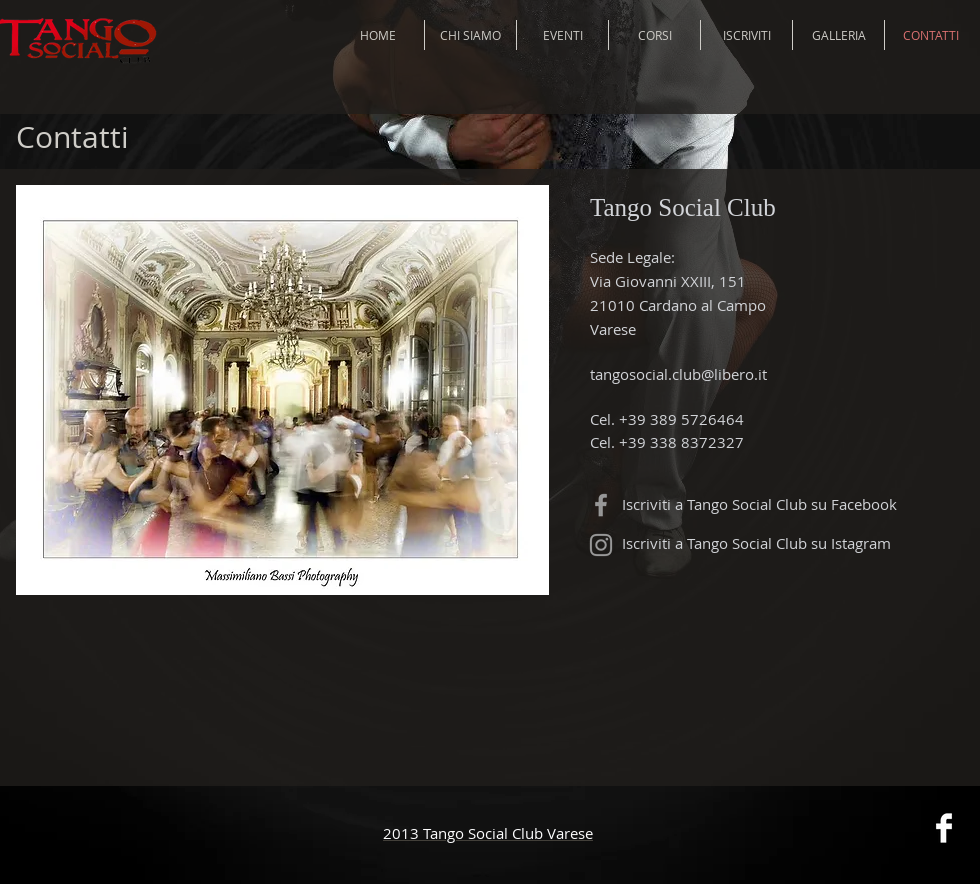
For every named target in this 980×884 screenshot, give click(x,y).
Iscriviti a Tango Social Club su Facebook (759, 504)
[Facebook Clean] (944, 828)
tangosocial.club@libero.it (678, 374)
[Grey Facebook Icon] (601, 505)
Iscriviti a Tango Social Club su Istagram (756, 543)
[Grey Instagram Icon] (601, 545)
